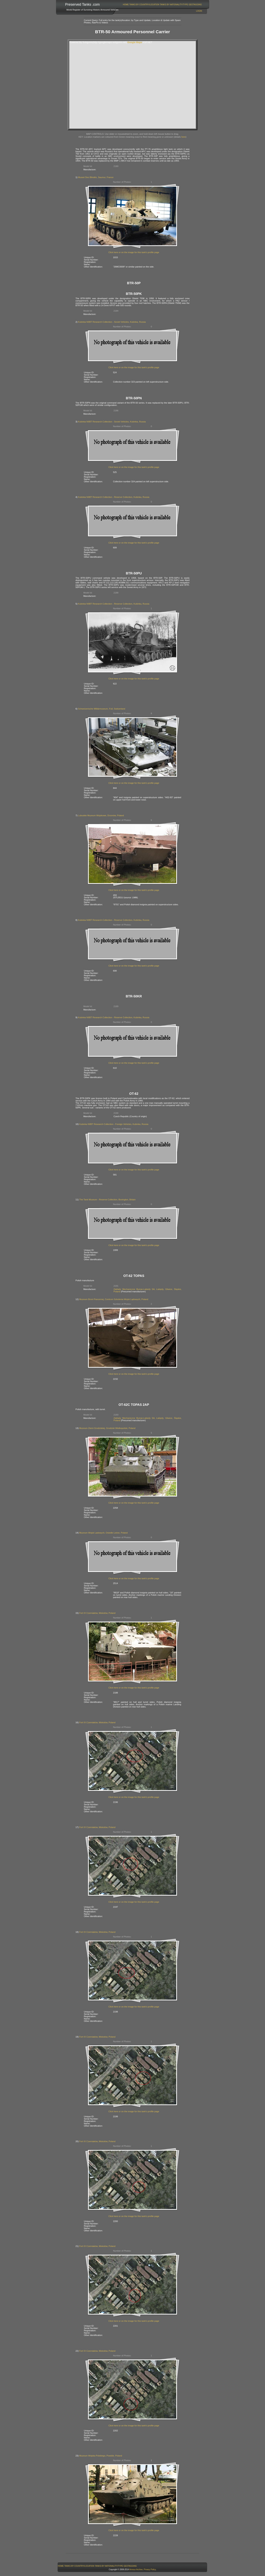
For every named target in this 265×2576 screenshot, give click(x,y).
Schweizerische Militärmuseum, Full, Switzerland (101, 709)
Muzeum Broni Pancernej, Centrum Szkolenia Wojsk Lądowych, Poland (113, 1299)
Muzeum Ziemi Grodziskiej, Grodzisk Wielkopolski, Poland (107, 1428)
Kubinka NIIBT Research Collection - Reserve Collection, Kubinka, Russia (113, 497)
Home (126, 4)
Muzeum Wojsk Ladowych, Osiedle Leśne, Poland (103, 1533)
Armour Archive (136, 2569)
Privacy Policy (150, 2569)
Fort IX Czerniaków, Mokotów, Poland (97, 1613)
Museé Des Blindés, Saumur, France (95, 177)
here (183, 137)
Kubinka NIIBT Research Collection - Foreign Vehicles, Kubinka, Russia (113, 1124)
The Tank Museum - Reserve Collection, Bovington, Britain (107, 1199)
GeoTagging (195, 4)
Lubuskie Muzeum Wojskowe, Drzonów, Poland (101, 815)
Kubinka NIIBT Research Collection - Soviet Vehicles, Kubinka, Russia (112, 322)
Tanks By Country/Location (144, 4)
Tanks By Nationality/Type (174, 4)
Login (199, 11)
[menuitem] (126, 5)
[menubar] (162, 5)
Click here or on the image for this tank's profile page (133, 252)
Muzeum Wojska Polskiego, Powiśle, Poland (100, 2456)
